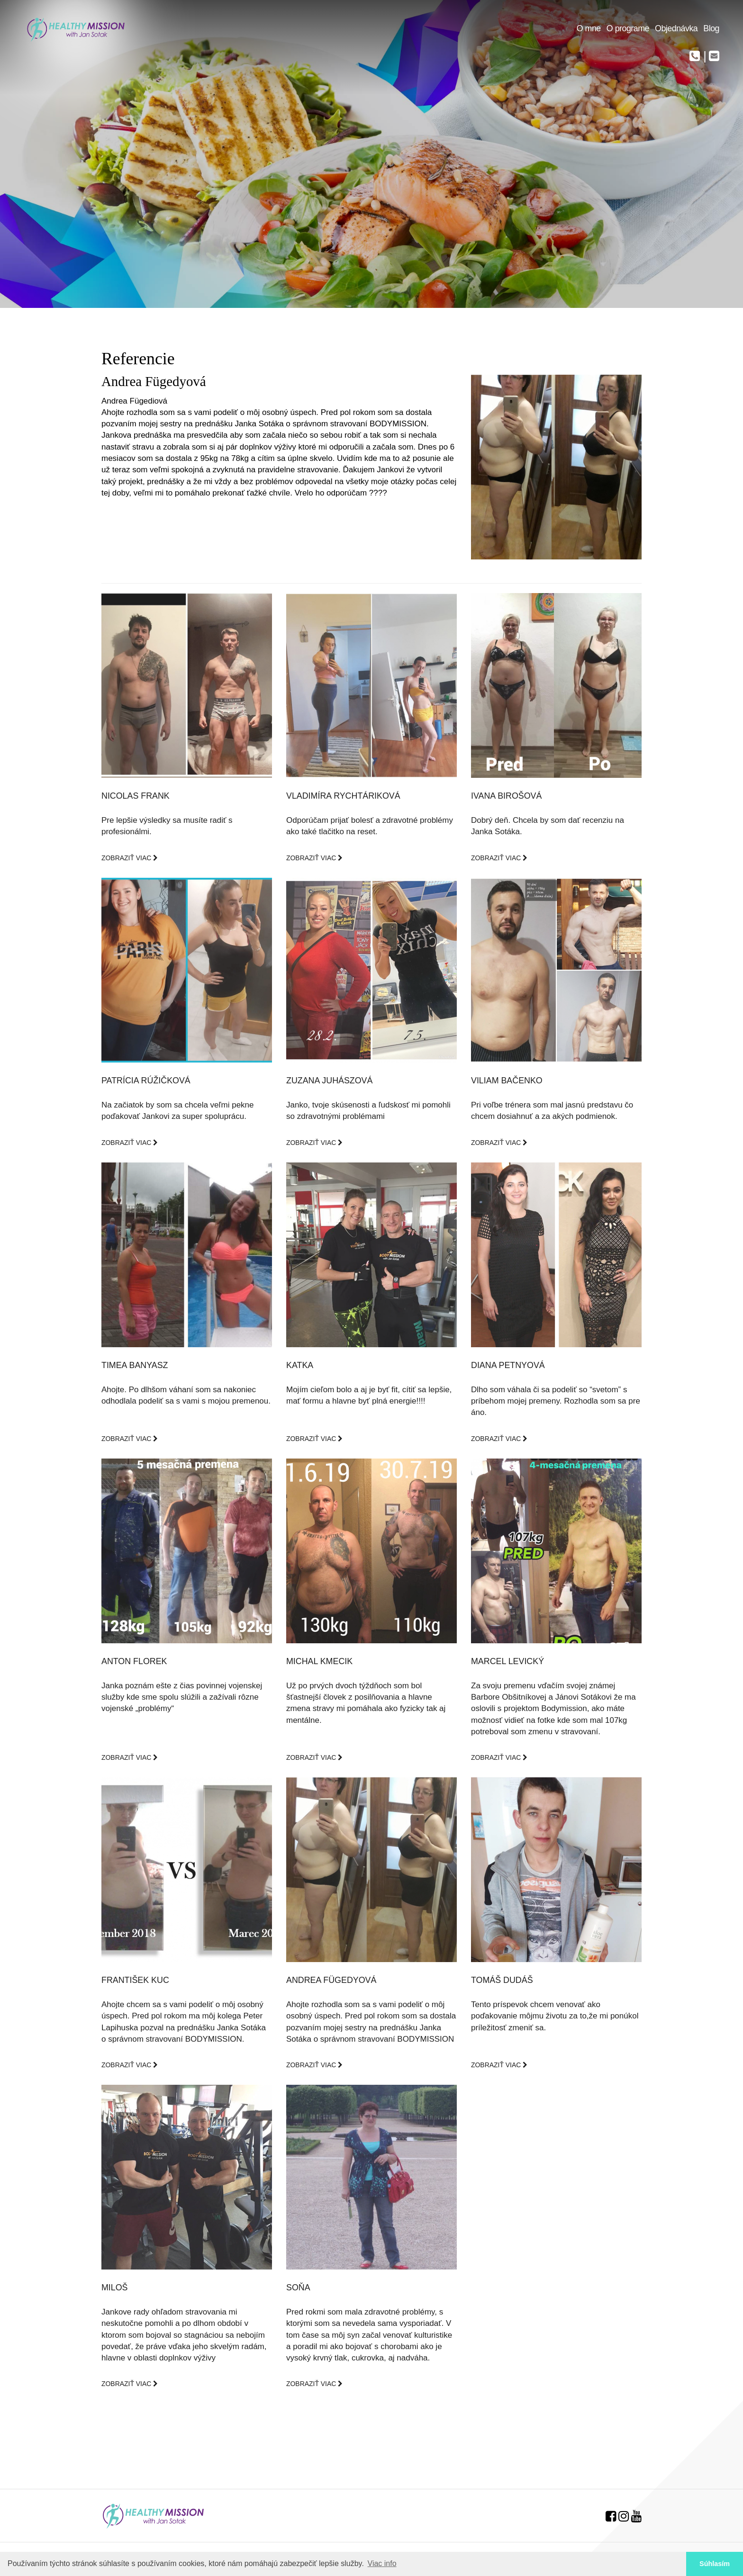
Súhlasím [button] (714, 2563)
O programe (628, 28)
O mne (589, 28)
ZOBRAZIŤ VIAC (129, 858)
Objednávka (676, 28)
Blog (711, 28)
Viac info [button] (382, 2563)
